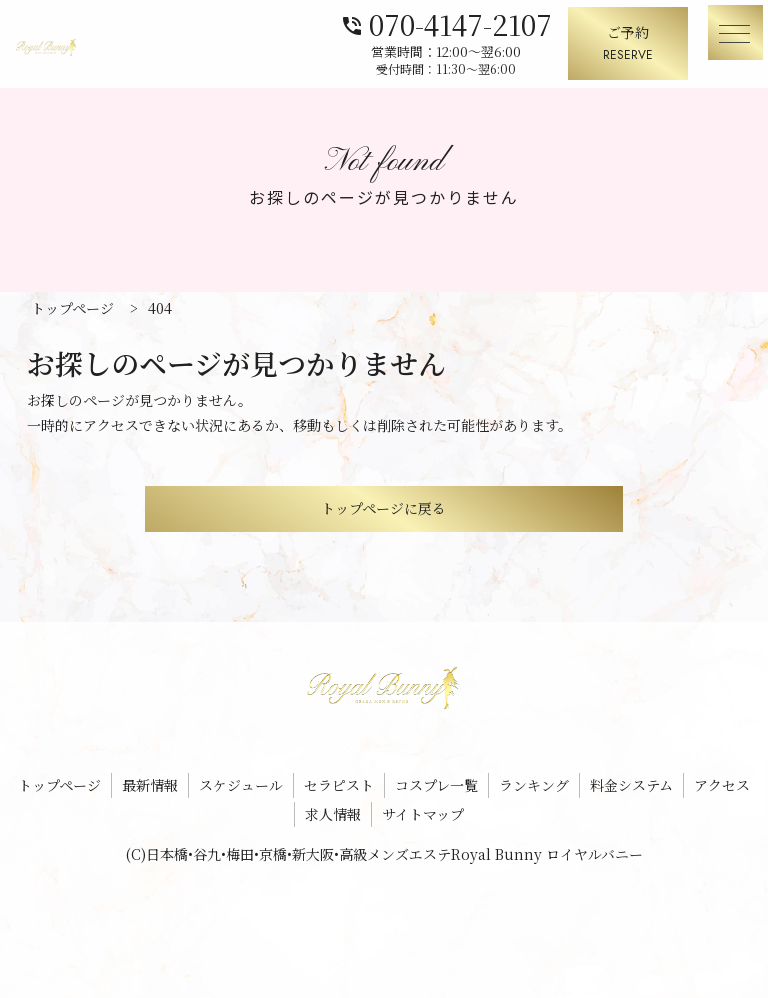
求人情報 (333, 814)
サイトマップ (423, 814)
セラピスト (339, 785)
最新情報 (150, 785)
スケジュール (241, 785)
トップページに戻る (383, 508)
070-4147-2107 (446, 22)
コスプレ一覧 (436, 785)
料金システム (631, 785)
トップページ (59, 785)
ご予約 (628, 44)
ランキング (534, 785)
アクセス (722, 785)
